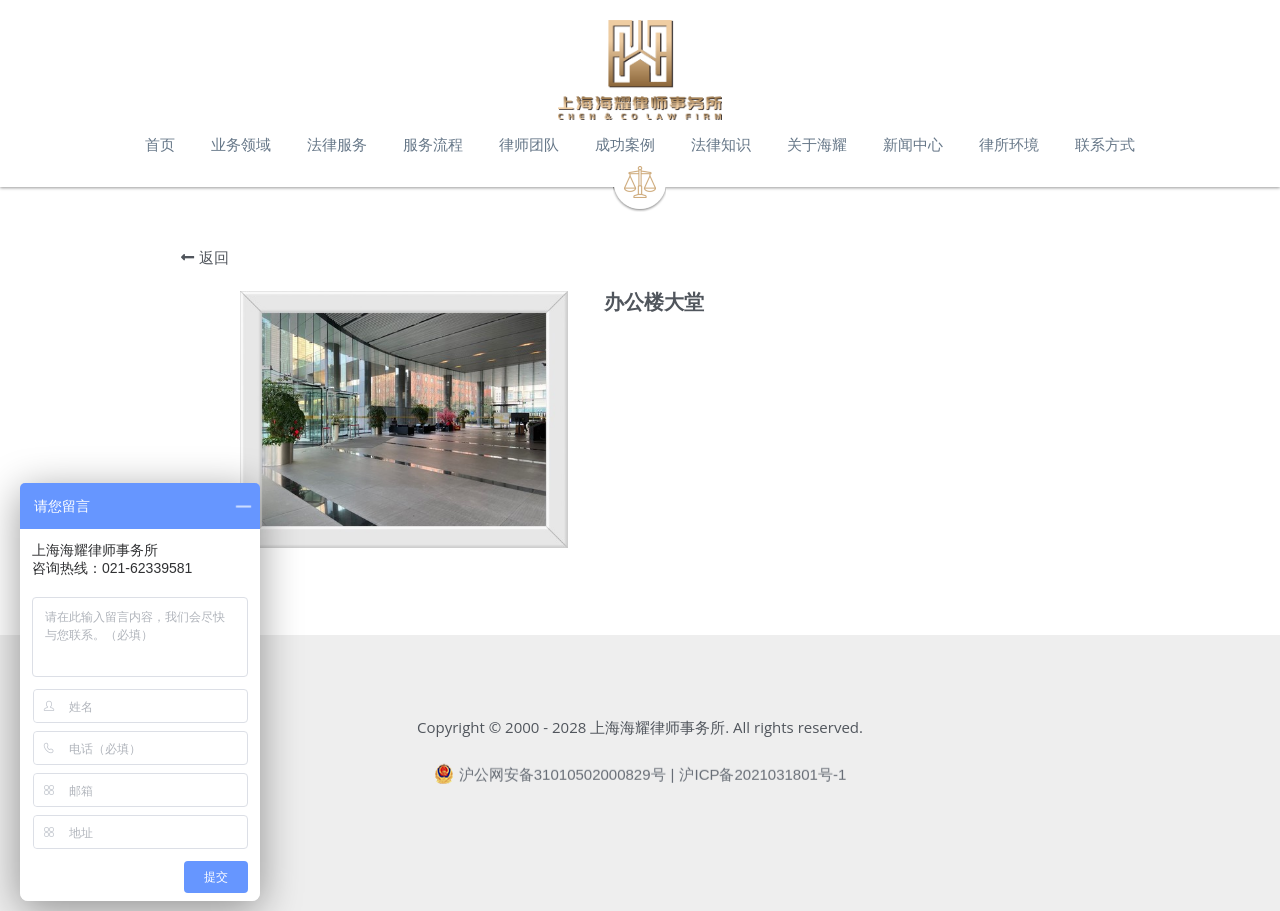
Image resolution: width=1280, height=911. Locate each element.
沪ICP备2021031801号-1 (762, 781)
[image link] (640, 70)
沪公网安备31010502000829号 (550, 781)
